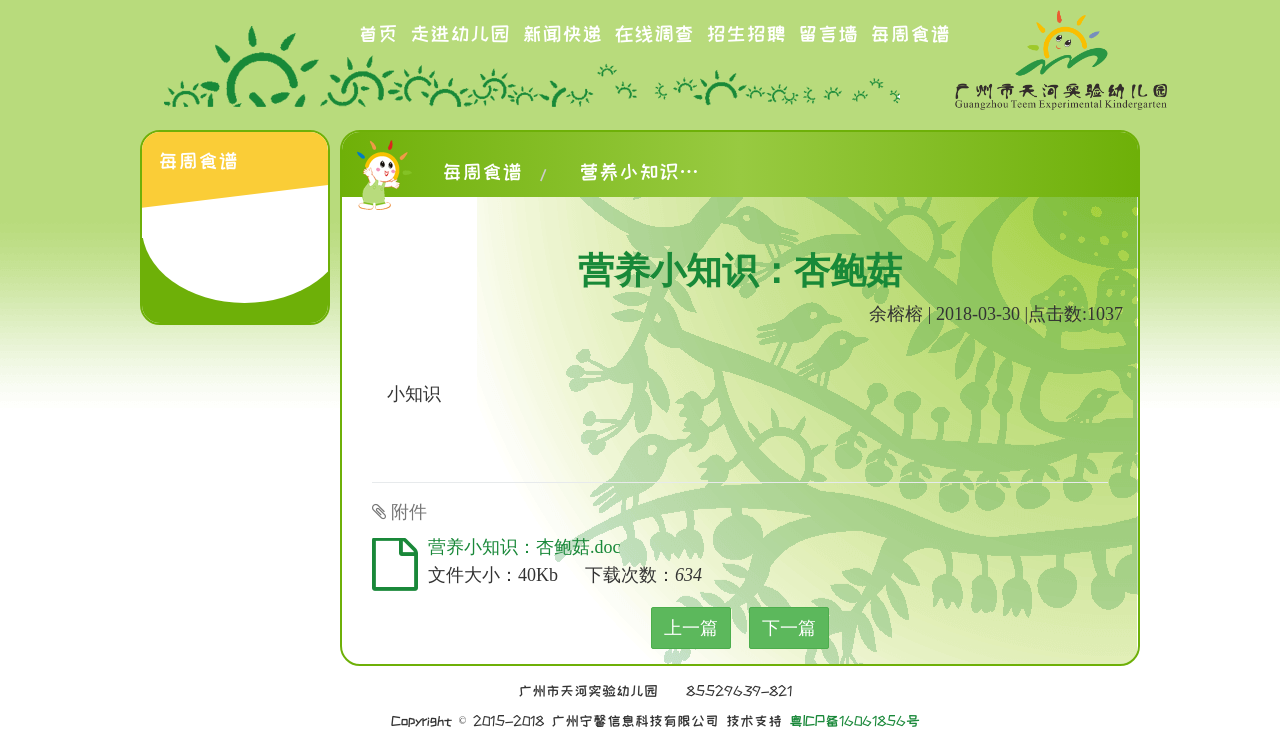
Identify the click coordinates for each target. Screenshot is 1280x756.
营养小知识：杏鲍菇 (639, 172)
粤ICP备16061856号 (854, 721)
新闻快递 (562, 34)
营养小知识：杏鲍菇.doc (524, 547)
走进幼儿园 (460, 34)
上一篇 (691, 628)
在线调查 (654, 34)
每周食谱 (910, 34)
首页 (378, 34)
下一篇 (789, 628)
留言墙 (828, 34)
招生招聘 (746, 34)
